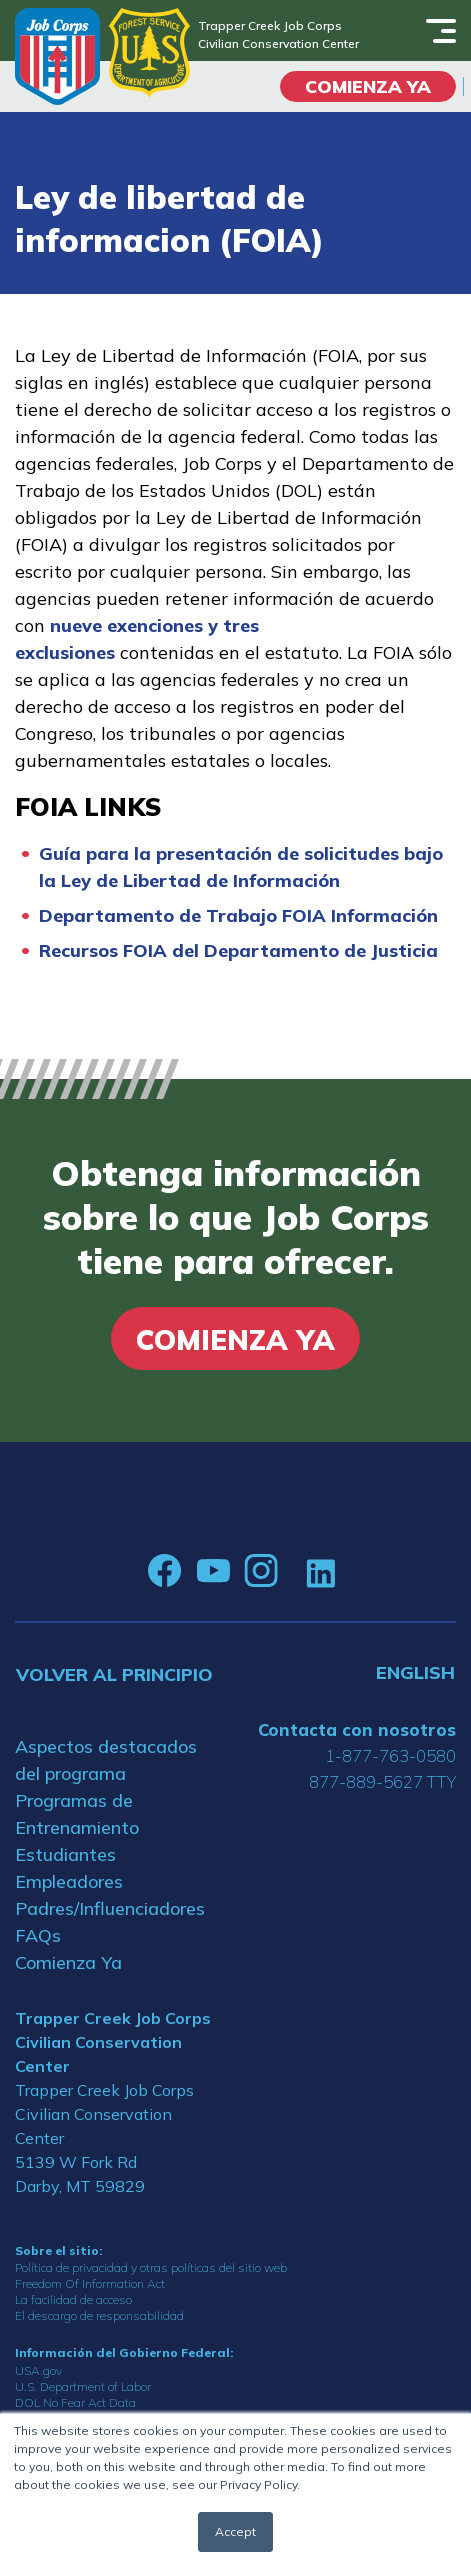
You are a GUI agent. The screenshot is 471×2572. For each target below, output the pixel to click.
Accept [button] (235, 2531)
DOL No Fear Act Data (75, 2402)
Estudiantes (65, 1854)
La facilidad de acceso (73, 2299)
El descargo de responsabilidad (99, 2315)
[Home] (57, 56)
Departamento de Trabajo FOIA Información (238, 915)
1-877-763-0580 (390, 1755)
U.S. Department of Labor (83, 2386)
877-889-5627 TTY (382, 1781)
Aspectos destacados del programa (106, 1760)
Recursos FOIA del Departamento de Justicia (238, 950)
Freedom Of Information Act (90, 2283)
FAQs (38, 1935)
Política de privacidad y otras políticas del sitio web (151, 2267)
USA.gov (38, 2370)
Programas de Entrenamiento (77, 1814)
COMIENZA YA (368, 86)
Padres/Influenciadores (110, 1908)
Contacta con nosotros (357, 1729)
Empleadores (69, 1881)
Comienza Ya (68, 1962)
